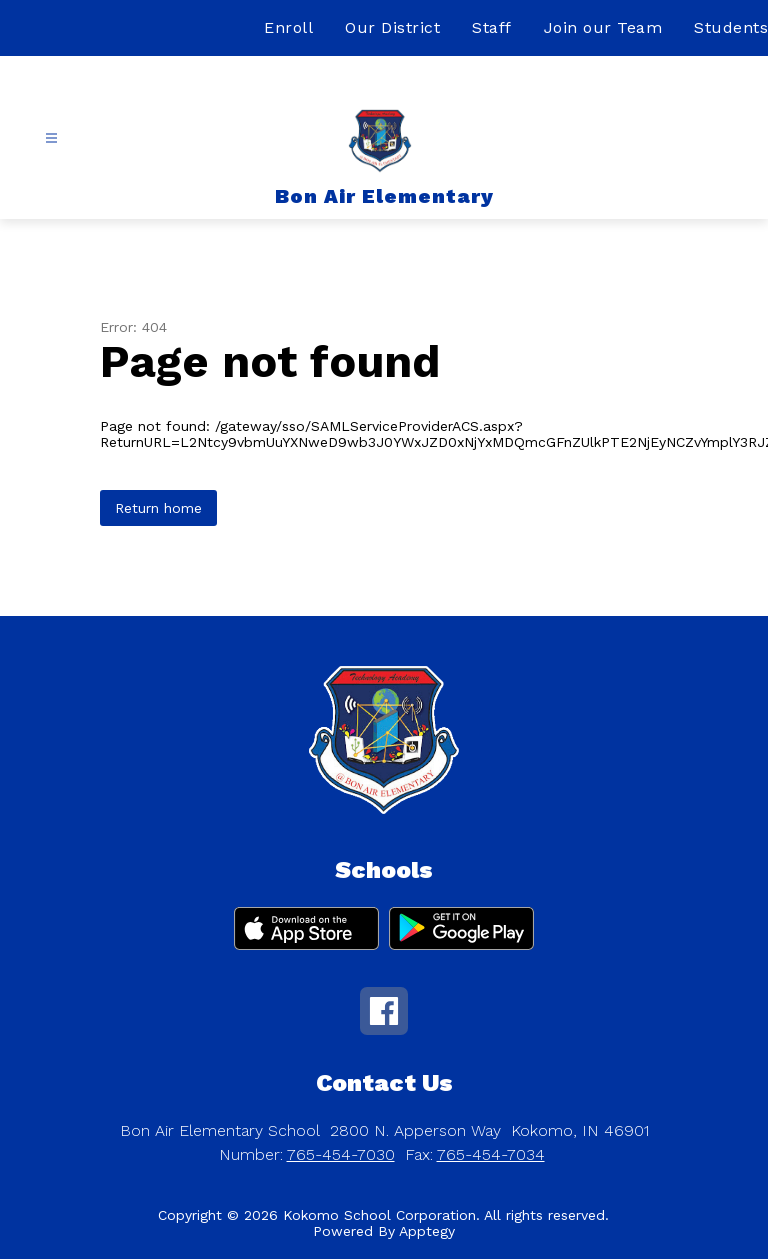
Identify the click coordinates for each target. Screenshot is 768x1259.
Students (731, 27)
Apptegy (427, 1231)
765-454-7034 (491, 1154)
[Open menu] (51, 138)
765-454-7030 (341, 1154)
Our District (392, 27)
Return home (158, 508)
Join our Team (603, 27)
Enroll (288, 27)
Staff (492, 27)
